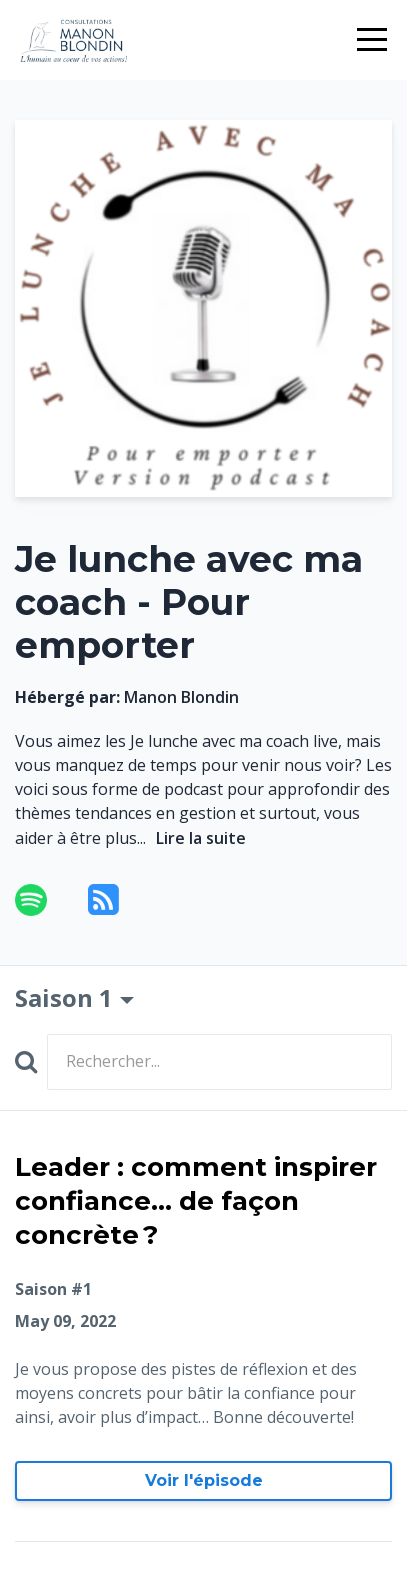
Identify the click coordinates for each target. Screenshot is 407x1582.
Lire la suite (201, 838)
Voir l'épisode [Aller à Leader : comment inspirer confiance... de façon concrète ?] (204, 1480)
